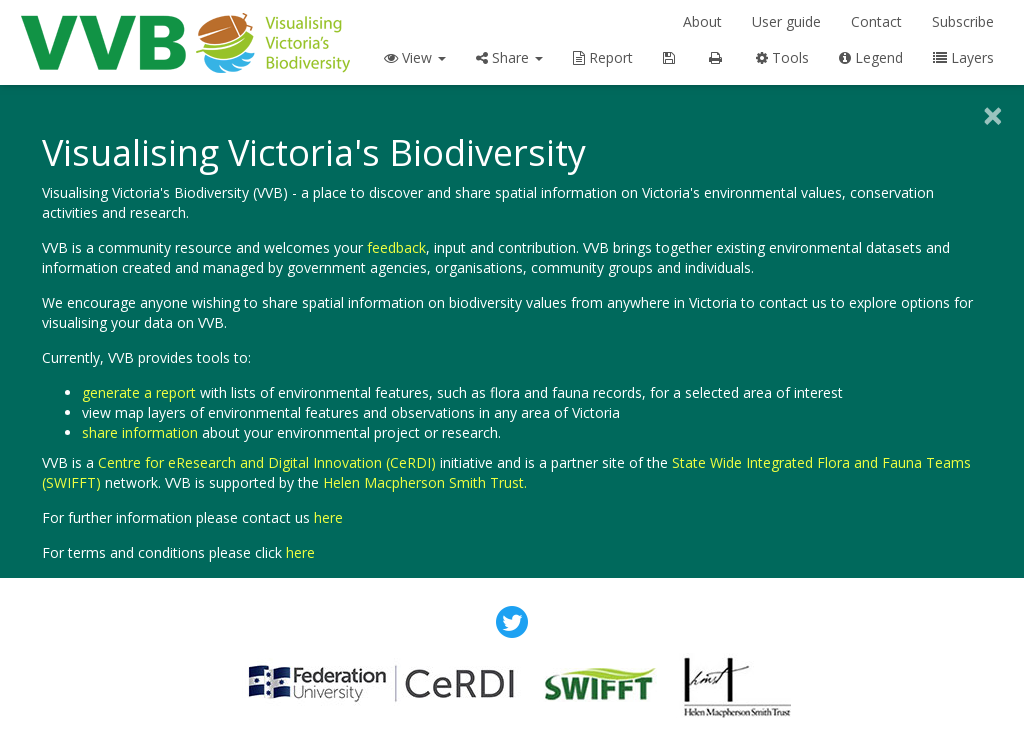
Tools (782, 57)
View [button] (415, 57)
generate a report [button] (139, 392)
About (702, 21)
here (328, 517)
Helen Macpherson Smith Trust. (425, 482)
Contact (876, 21)
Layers (963, 57)
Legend (871, 57)
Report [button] (603, 57)
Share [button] (509, 57)
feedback (396, 247)
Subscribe (963, 21)
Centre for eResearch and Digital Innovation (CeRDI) (267, 462)
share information (140, 432)
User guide (786, 21)
